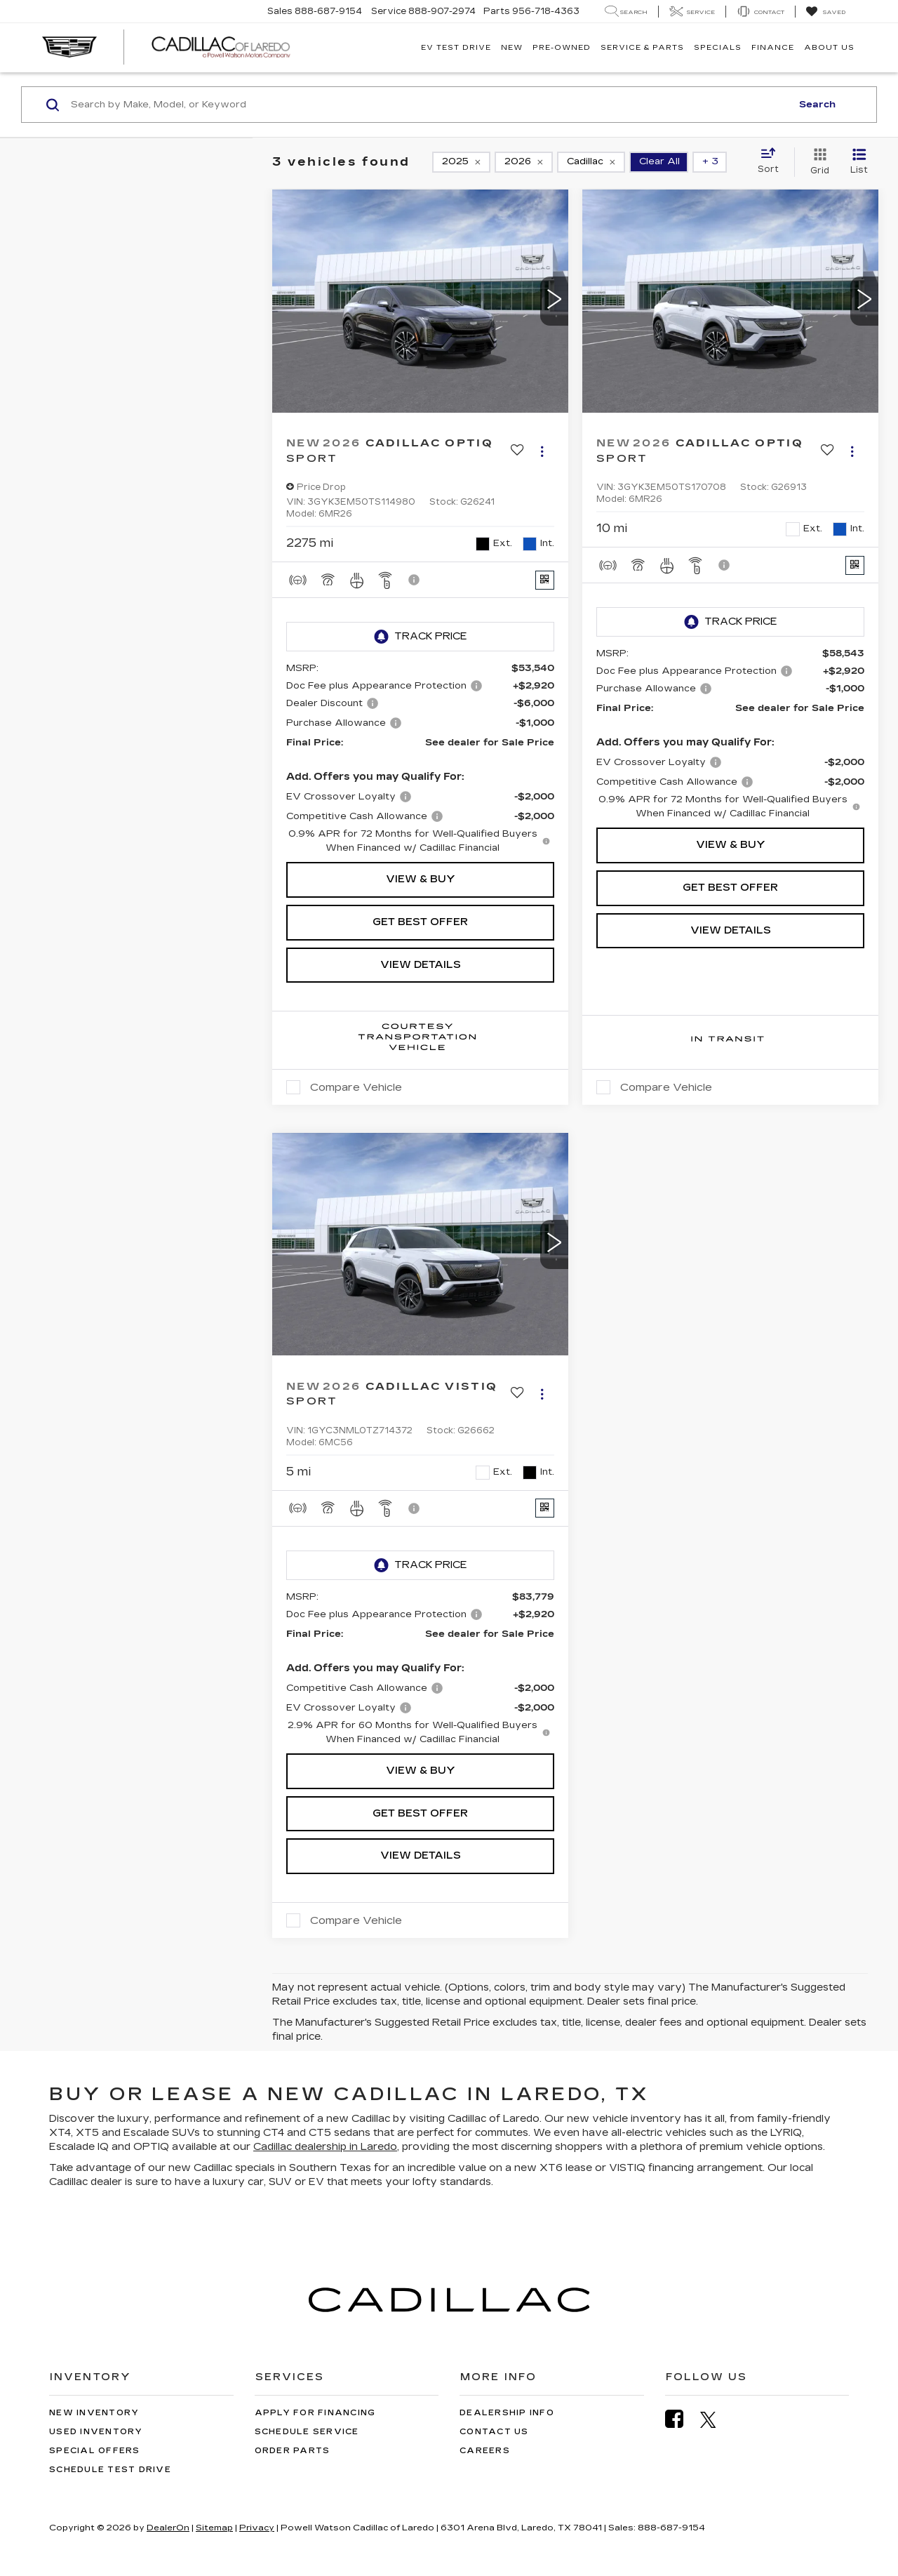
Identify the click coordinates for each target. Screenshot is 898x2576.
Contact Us (494, 2431)
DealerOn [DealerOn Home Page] (168, 2527)
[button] (554, 301)
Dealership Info (507, 2412)
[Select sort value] (772, 161)
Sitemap (214, 2527)
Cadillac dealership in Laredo (325, 2147)
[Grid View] (817, 162)
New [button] (512, 48)
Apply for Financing (315, 2412)
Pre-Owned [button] (561, 48)
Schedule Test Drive (110, 2469)
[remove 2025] (461, 162)
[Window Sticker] (544, 580)
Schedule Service (307, 2431)
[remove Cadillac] (591, 162)
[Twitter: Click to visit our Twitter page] (715, 2419)
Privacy (256, 2527)
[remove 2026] (524, 162)
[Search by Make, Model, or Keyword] (429, 104)
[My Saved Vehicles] (825, 12)
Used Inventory (96, 2431)
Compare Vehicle (356, 1087)
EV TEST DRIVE (456, 48)
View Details (420, 965)
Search (817, 104)
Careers (485, 2450)
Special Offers (94, 2450)
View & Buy (420, 879)
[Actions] (542, 451)
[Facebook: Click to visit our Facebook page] (681, 2419)
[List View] (859, 162)
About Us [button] (829, 48)
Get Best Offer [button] (420, 922)
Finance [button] (772, 48)
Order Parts (292, 2450)
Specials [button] (718, 48)
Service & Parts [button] (642, 48)
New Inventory (94, 2412)
